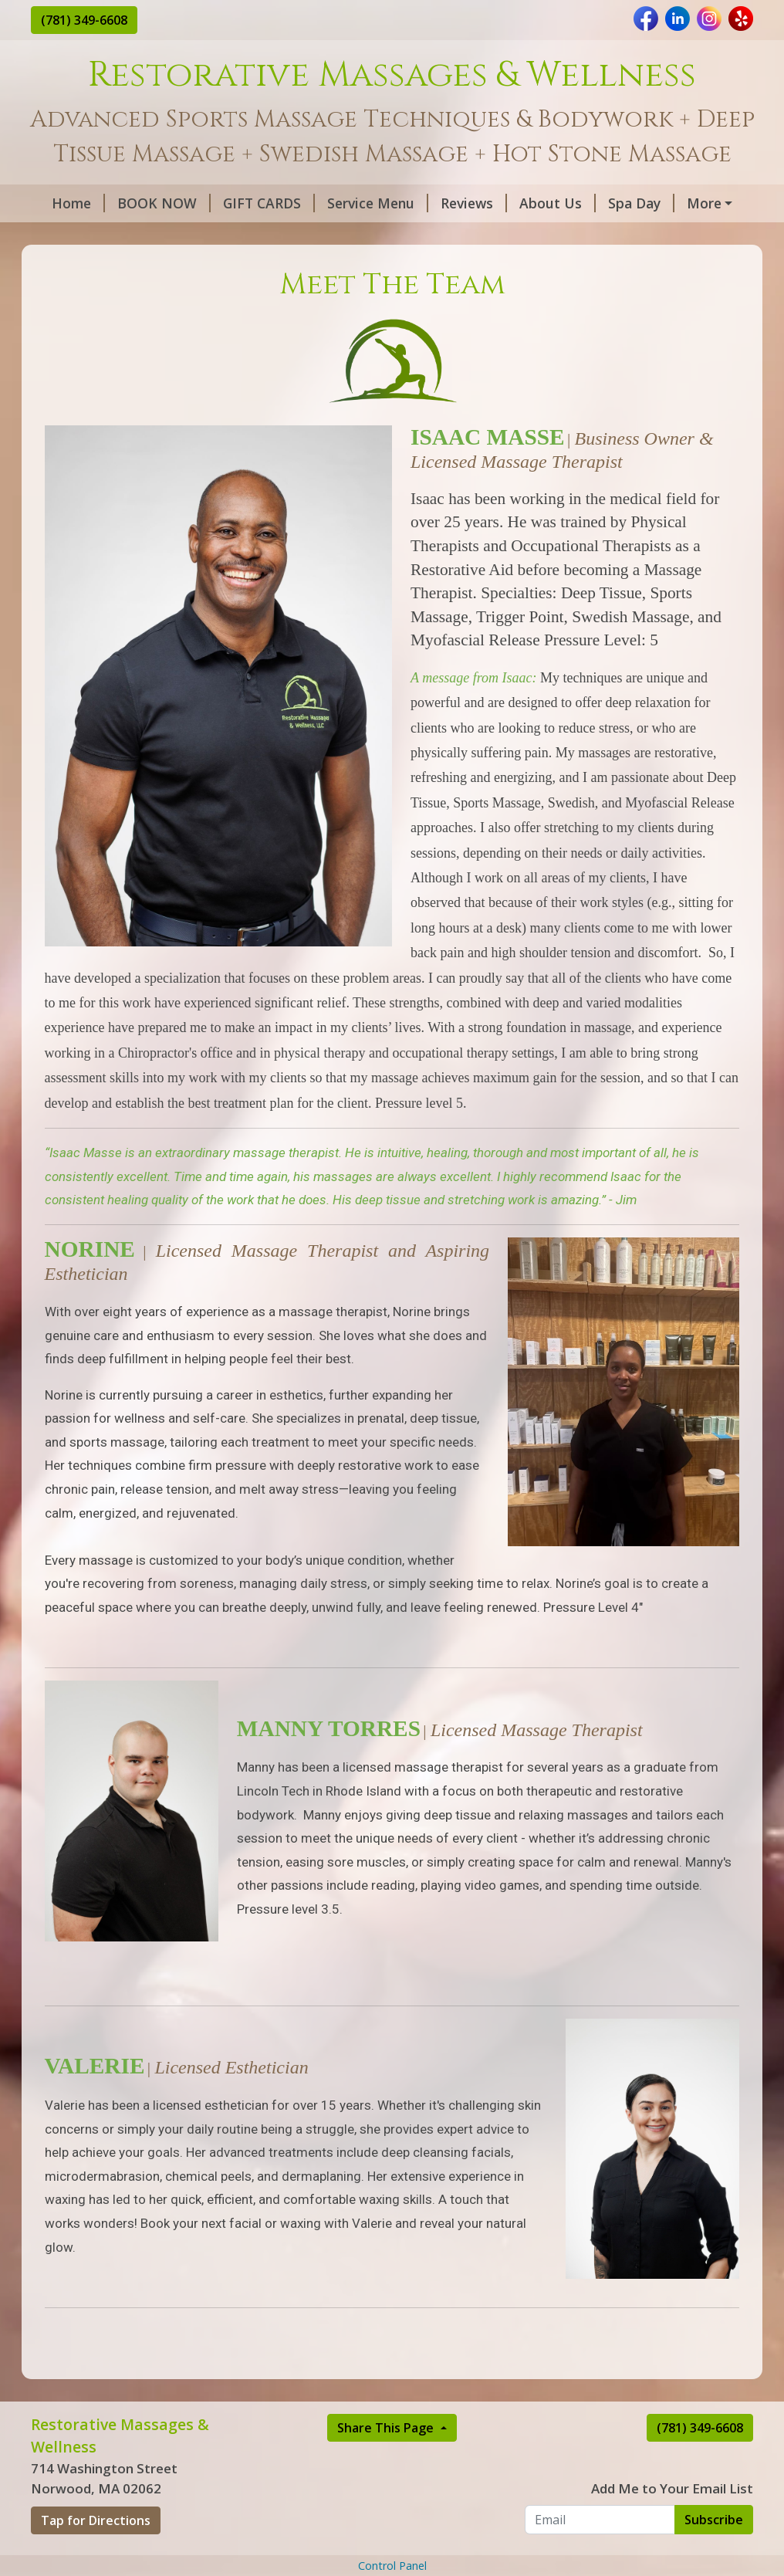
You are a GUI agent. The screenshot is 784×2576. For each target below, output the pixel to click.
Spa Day (641, 203)
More (704, 203)
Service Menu (377, 203)
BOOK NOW (164, 203)
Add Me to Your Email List (672, 2488)
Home (78, 203)
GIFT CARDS (269, 203)
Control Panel (392, 2565)
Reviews (474, 203)
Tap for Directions (95, 2520)
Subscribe (713, 2519)
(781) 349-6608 (84, 20)
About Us (557, 203)
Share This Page (387, 2427)
